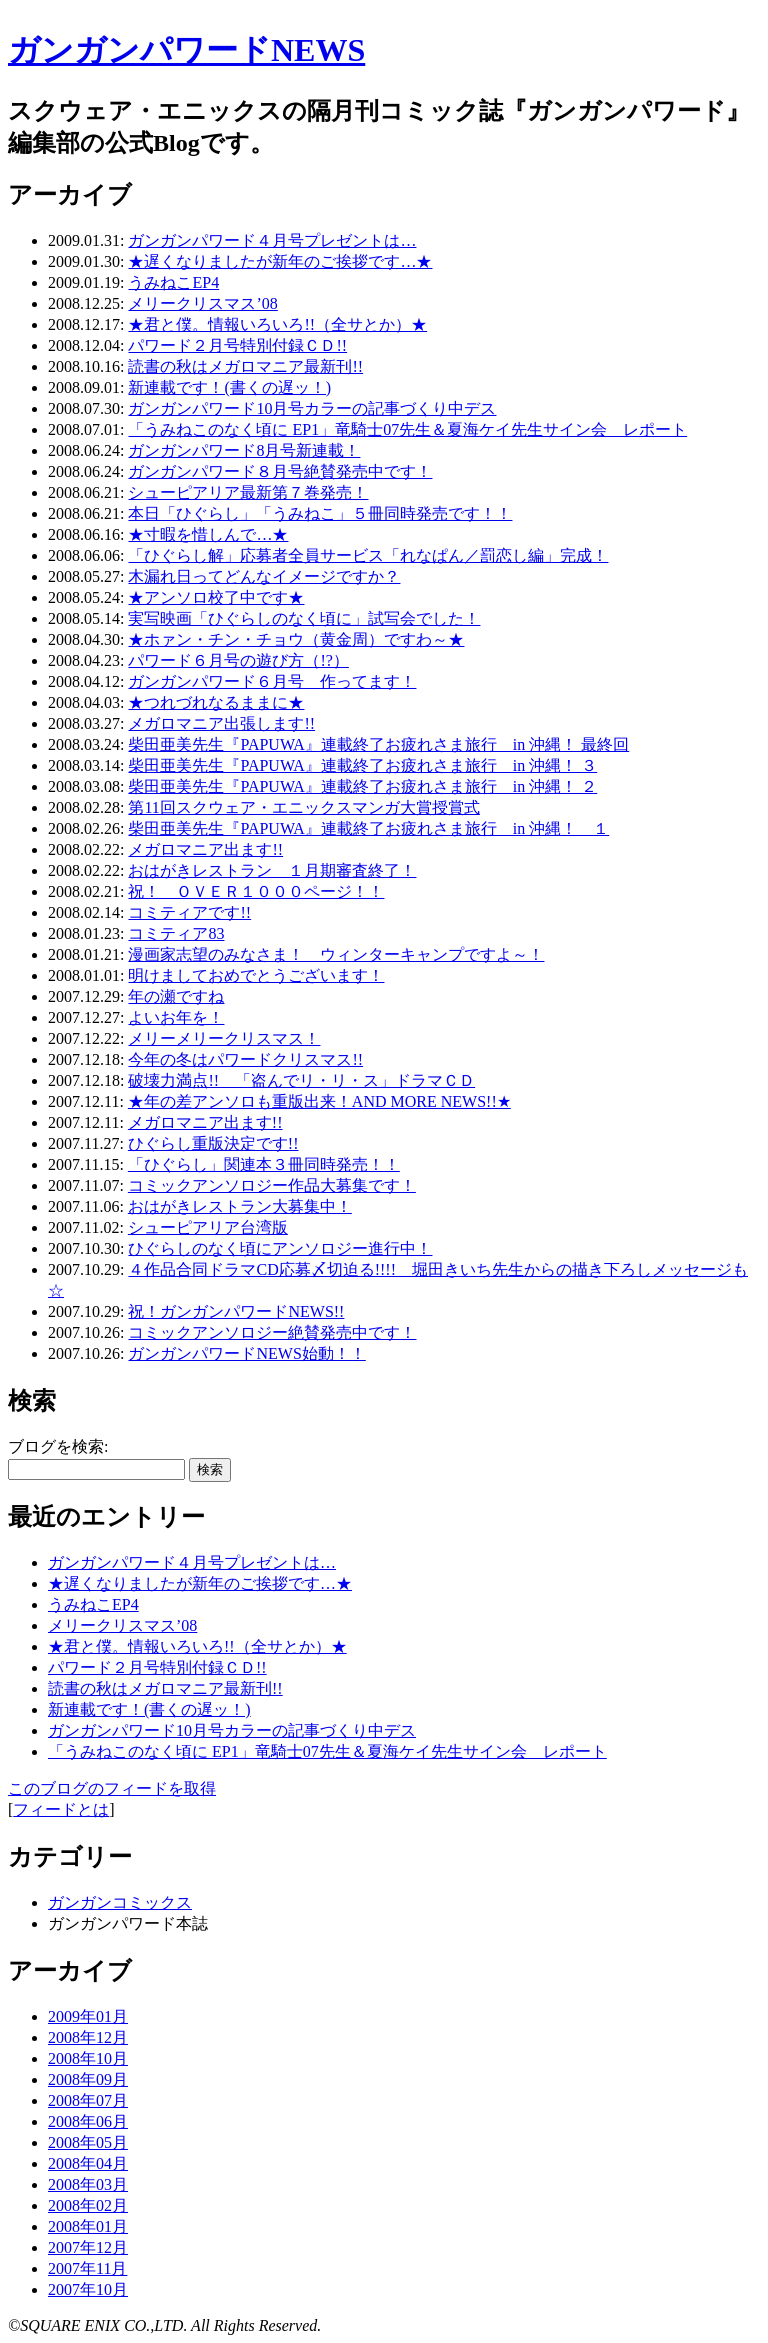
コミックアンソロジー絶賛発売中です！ (272, 1332)
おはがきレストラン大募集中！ (240, 1206)
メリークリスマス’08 (202, 303)
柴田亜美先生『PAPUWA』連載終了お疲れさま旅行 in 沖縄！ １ (368, 828)
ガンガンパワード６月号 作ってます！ (272, 681)
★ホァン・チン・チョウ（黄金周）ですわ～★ (296, 639)
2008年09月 (88, 2079)
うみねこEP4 (173, 282)
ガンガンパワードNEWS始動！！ (246, 1353)
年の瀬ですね (176, 996)
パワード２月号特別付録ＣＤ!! (237, 345)
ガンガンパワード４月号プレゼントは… (272, 240)
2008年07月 (88, 2100)
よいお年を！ (176, 1017)
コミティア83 (176, 933)
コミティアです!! (189, 912)
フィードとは (61, 1809)
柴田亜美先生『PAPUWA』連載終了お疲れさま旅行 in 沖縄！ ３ (362, 765)
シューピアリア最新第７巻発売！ (248, 492)
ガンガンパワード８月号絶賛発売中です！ (280, 471)
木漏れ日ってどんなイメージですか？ (264, 576)
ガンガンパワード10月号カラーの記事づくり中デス (312, 408)
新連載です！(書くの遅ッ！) (229, 387)
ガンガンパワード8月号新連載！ (244, 450)
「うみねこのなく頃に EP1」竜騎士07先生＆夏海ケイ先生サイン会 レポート (407, 429)
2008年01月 (88, 2226)
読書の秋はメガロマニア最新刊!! (245, 366)
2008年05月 (88, 2142)
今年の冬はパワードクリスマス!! (245, 1059)
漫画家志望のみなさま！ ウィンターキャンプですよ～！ (336, 954)
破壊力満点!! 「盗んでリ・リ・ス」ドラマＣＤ (301, 1080)
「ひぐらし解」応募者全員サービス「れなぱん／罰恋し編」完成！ (368, 555)
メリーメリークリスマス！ (224, 1038)
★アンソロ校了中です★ (216, 597)
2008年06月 (88, 2121)
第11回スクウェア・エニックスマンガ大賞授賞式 (303, 807)
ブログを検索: (58, 1446)
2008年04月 (88, 2163)
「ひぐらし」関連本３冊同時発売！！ (264, 1164)
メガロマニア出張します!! (221, 723)
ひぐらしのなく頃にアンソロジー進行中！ (280, 1248)
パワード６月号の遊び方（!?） (238, 660)
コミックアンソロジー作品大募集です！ (272, 1185)
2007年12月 (88, 2247)
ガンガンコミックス (120, 1902)
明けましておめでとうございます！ (256, 975)
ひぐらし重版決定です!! (213, 1143)
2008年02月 (88, 2205)
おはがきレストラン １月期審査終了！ (272, 870)
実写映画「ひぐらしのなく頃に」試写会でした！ (304, 618)
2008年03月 (88, 2184)
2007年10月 (88, 2289)
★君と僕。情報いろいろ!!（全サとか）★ (277, 324)
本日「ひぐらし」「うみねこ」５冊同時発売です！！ (320, 513)
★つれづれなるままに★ (216, 702)
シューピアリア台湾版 (208, 1227)
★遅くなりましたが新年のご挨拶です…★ (280, 261)
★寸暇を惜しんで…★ (208, 534)
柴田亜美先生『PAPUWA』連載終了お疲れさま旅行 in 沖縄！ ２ (362, 786)
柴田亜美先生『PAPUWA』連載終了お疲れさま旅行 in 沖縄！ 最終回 (378, 744)
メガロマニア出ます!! (205, 849)
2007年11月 (87, 2268)
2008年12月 (88, 2037)
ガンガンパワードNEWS (186, 50)
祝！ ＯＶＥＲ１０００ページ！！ (256, 891)
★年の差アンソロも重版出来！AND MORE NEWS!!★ (319, 1101)
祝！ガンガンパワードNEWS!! (236, 1311)
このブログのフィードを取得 (112, 1788)
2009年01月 (88, 2016)
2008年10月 (88, 2058)
